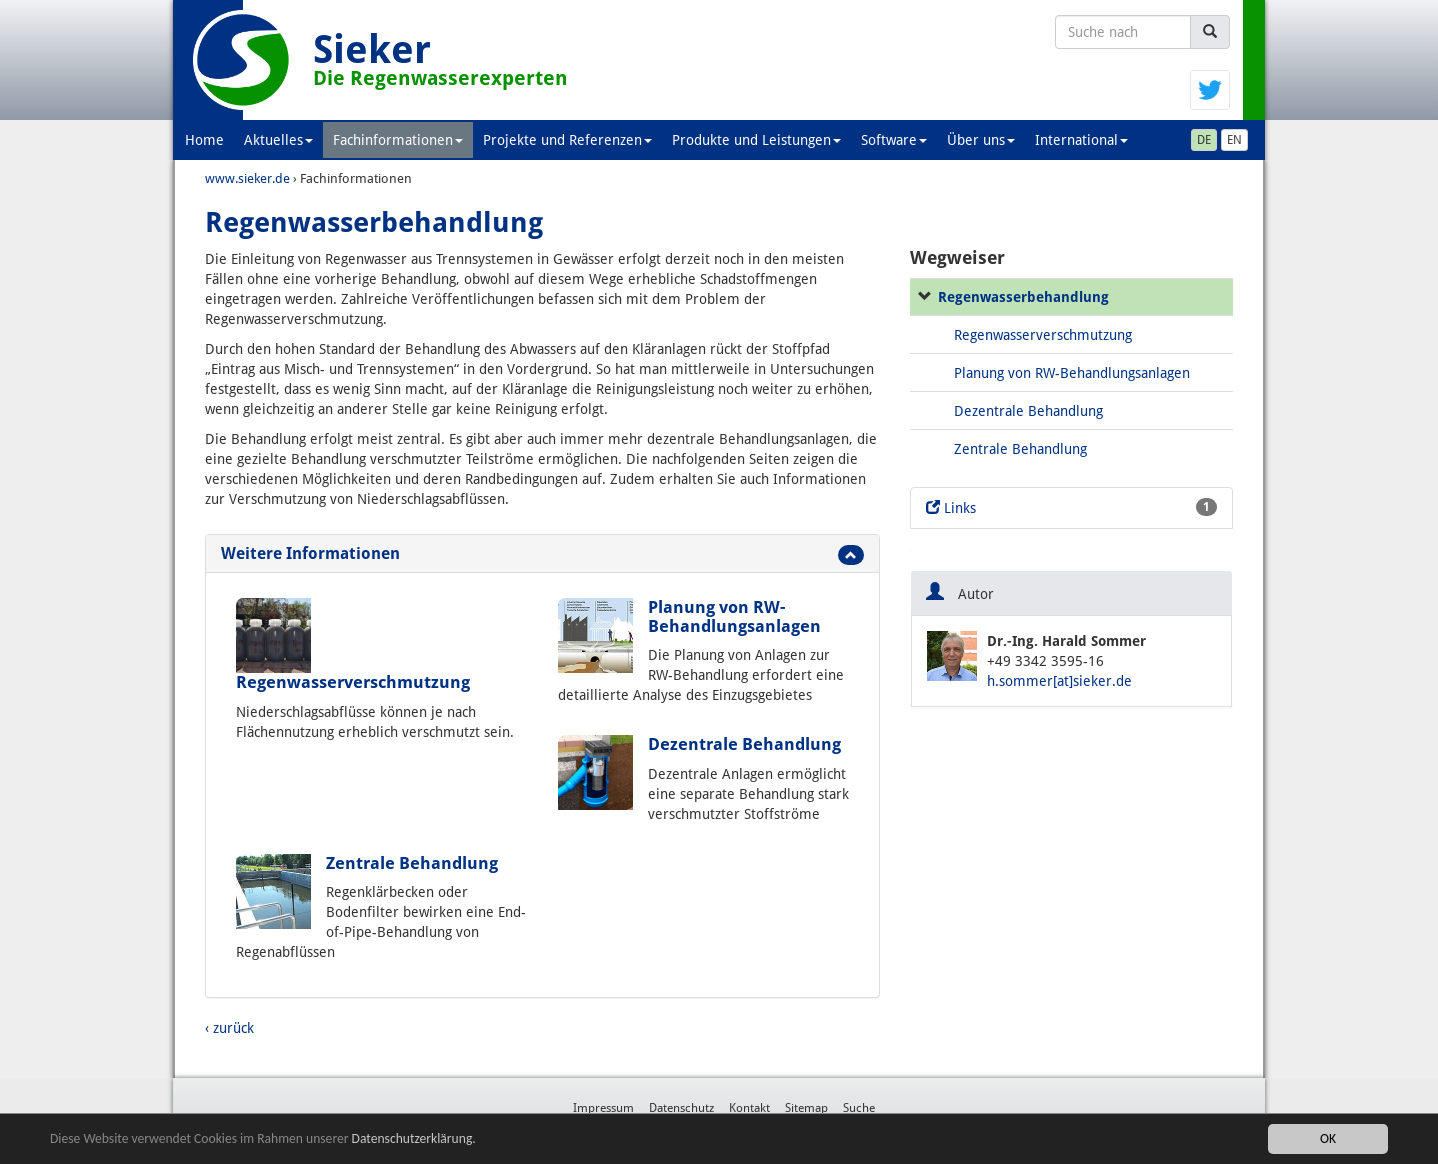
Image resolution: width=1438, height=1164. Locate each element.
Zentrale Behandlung (412, 863)
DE (1204, 140)
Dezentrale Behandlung (744, 744)
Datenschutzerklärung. (414, 1139)
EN (1234, 140)
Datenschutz (681, 1108)
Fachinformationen (398, 140)
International (1081, 140)
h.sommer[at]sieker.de (1059, 681)
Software (894, 140)
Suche (859, 1108)
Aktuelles (278, 140)
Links (1071, 507)
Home (204, 140)
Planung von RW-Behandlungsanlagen (734, 616)
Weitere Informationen (310, 553)
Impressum (603, 1108)
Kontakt (749, 1108)
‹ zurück (229, 1028)
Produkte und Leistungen (756, 140)
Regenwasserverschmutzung (353, 682)
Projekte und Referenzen (567, 140)
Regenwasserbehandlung (1023, 297)
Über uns (981, 140)
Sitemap (806, 1108)
